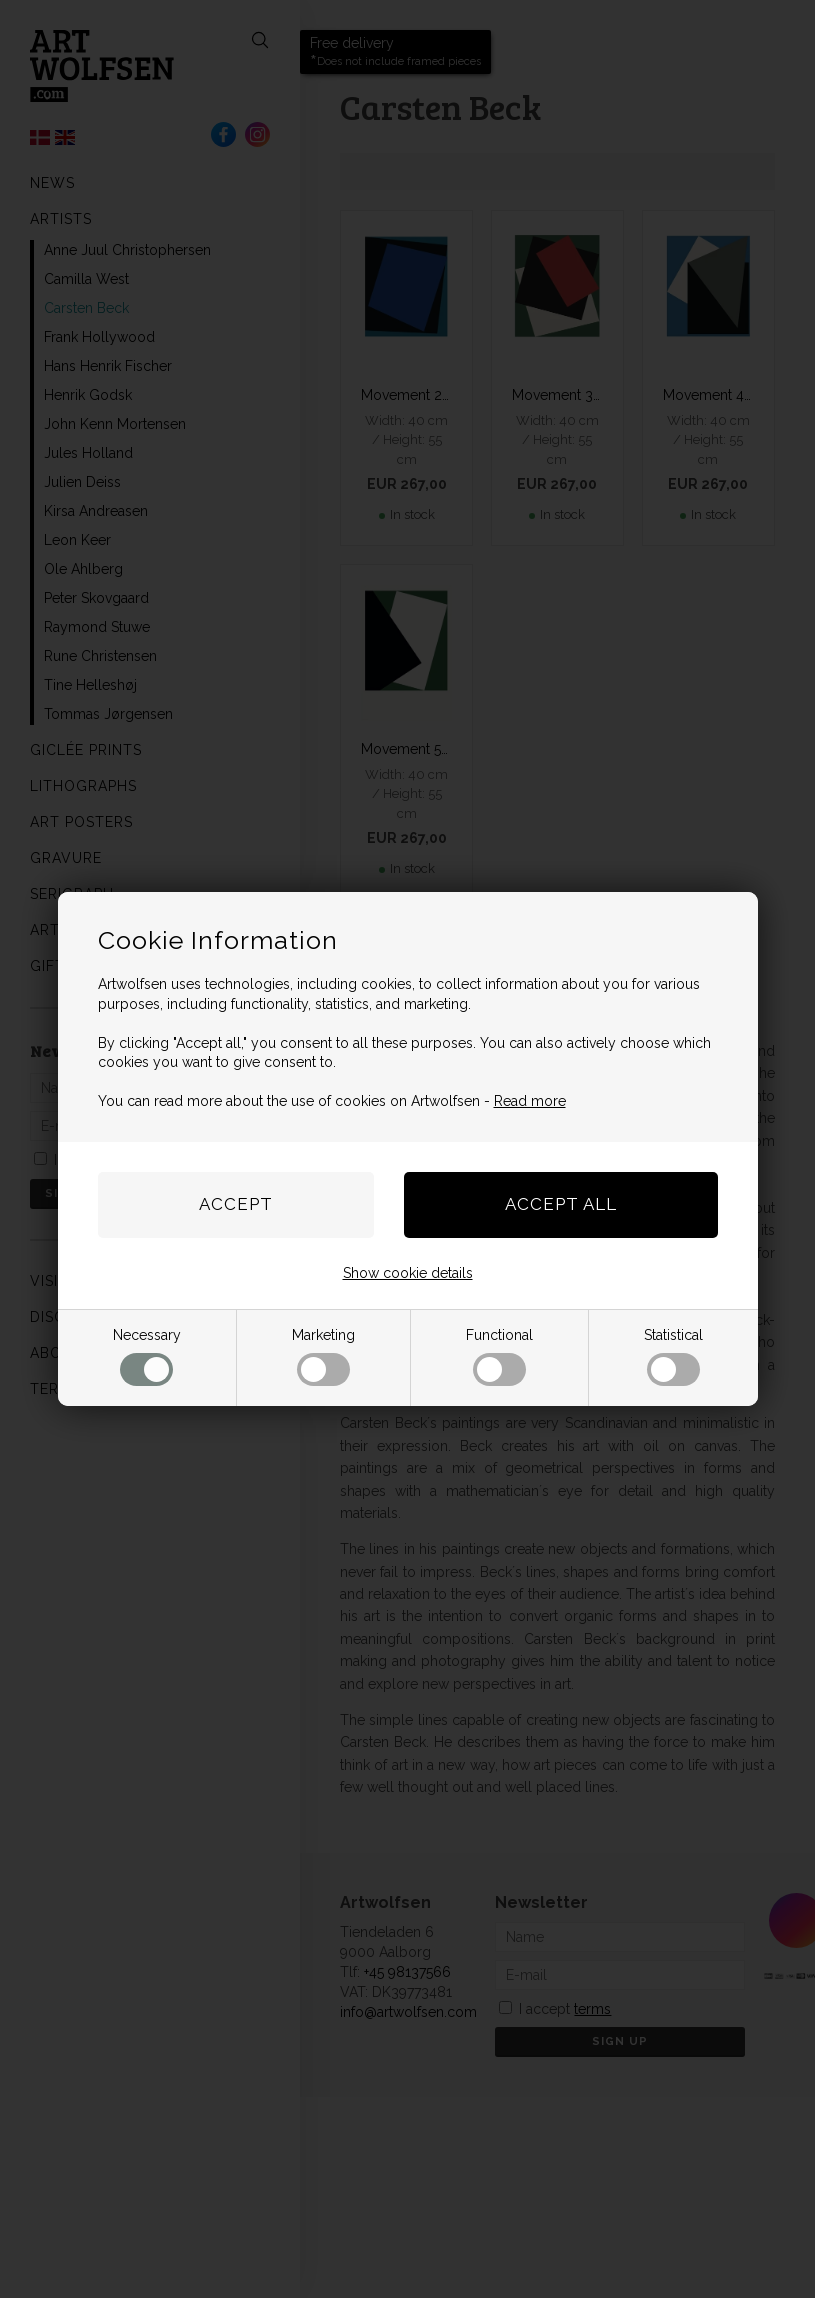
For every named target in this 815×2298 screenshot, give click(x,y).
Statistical (673, 1356)
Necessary (147, 1356)
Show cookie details (408, 1273)
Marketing (323, 1356)
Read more (530, 1101)
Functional (499, 1356)
